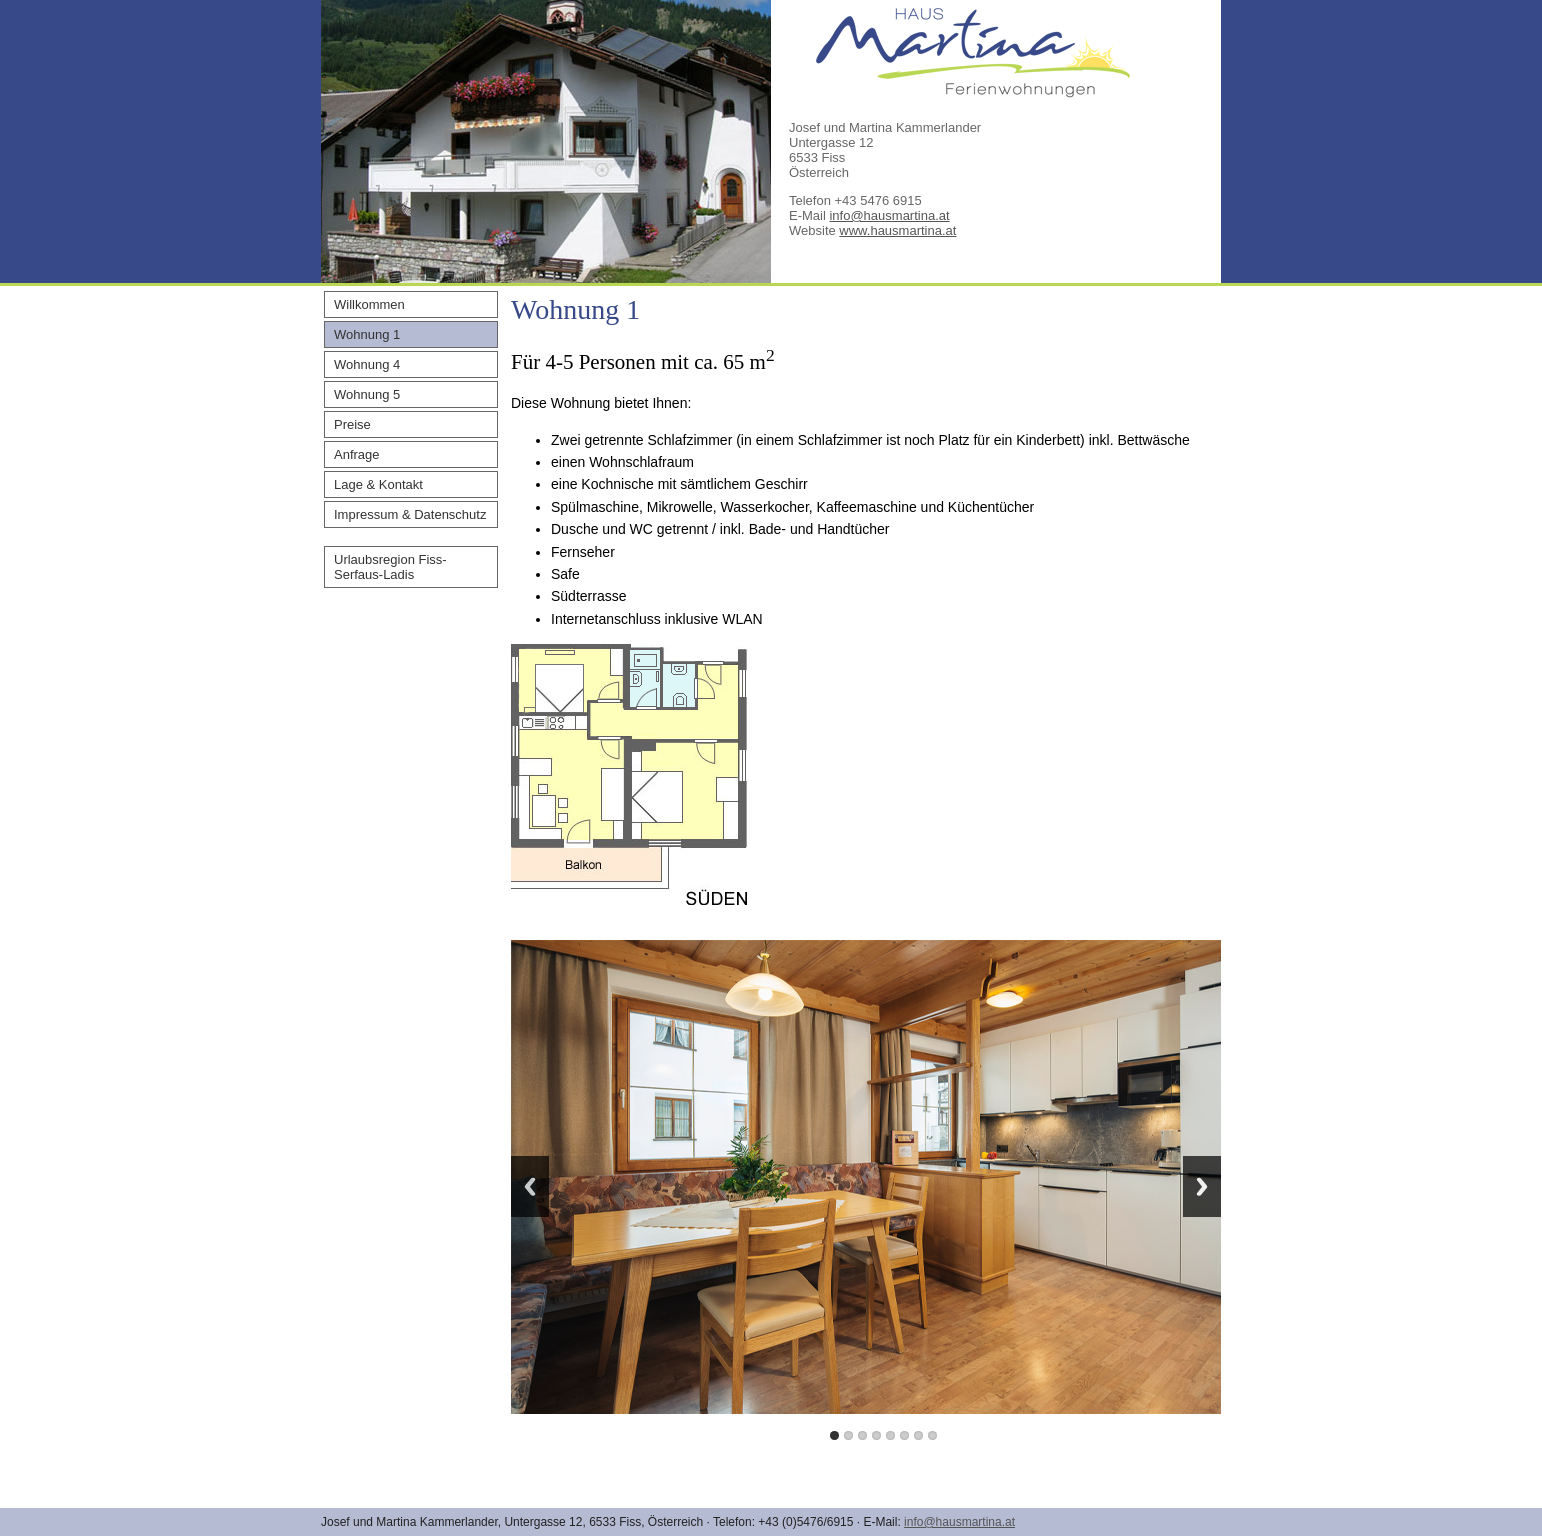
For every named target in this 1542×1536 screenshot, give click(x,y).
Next (1202, 1186)
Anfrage (357, 454)
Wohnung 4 (367, 364)
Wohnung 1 (367, 334)
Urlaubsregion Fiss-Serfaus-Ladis (390, 567)
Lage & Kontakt (378, 484)
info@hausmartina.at (889, 215)
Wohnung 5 (367, 394)
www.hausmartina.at (897, 230)
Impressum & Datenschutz (410, 514)
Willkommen (369, 304)
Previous (530, 1186)
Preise (352, 424)
